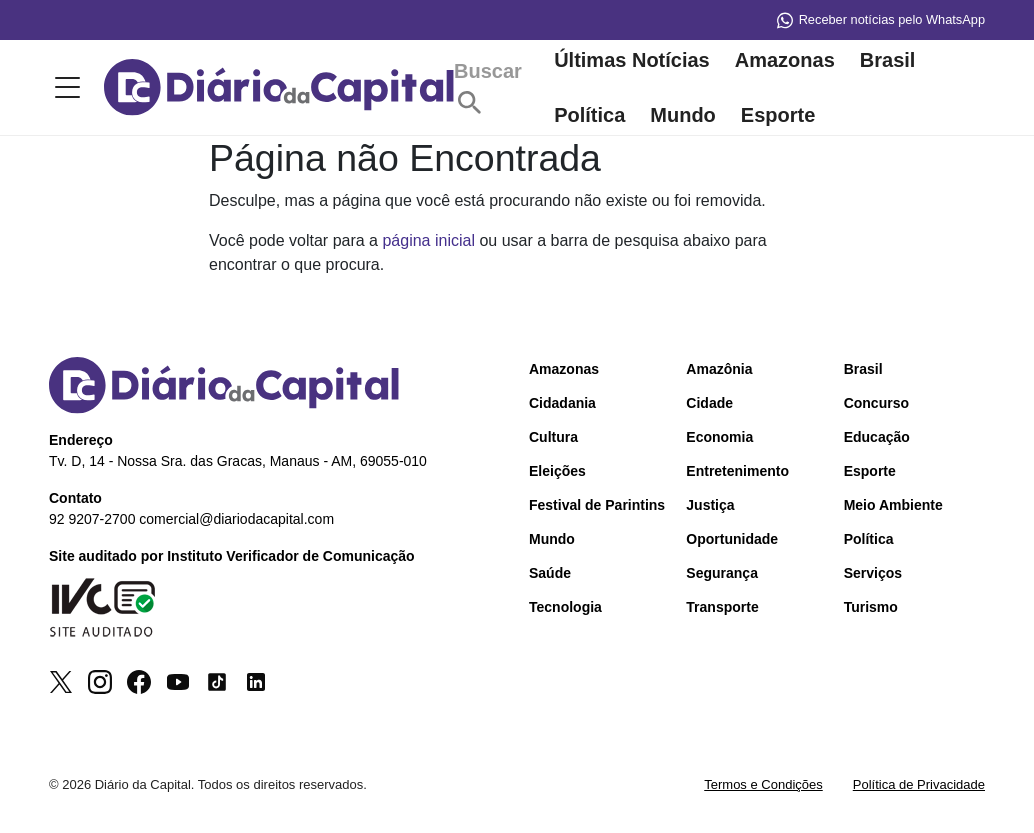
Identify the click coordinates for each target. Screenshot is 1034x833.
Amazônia (719, 369)
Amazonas (785, 60)
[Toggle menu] (64, 88)
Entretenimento (737, 471)
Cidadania (562, 403)
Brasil (888, 60)
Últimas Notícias (632, 60)
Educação (877, 437)
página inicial (428, 240)
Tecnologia (565, 607)
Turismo (871, 607)
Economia (719, 437)
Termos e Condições (763, 784)
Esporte (778, 115)
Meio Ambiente (893, 505)
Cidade (709, 403)
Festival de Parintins (597, 505)
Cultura (553, 437)
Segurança (722, 573)
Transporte (722, 607)
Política (589, 115)
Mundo (683, 115)
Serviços (873, 573)
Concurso (876, 403)
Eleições (557, 471)
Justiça (710, 505)
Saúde (550, 573)
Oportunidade (732, 539)
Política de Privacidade (919, 784)
